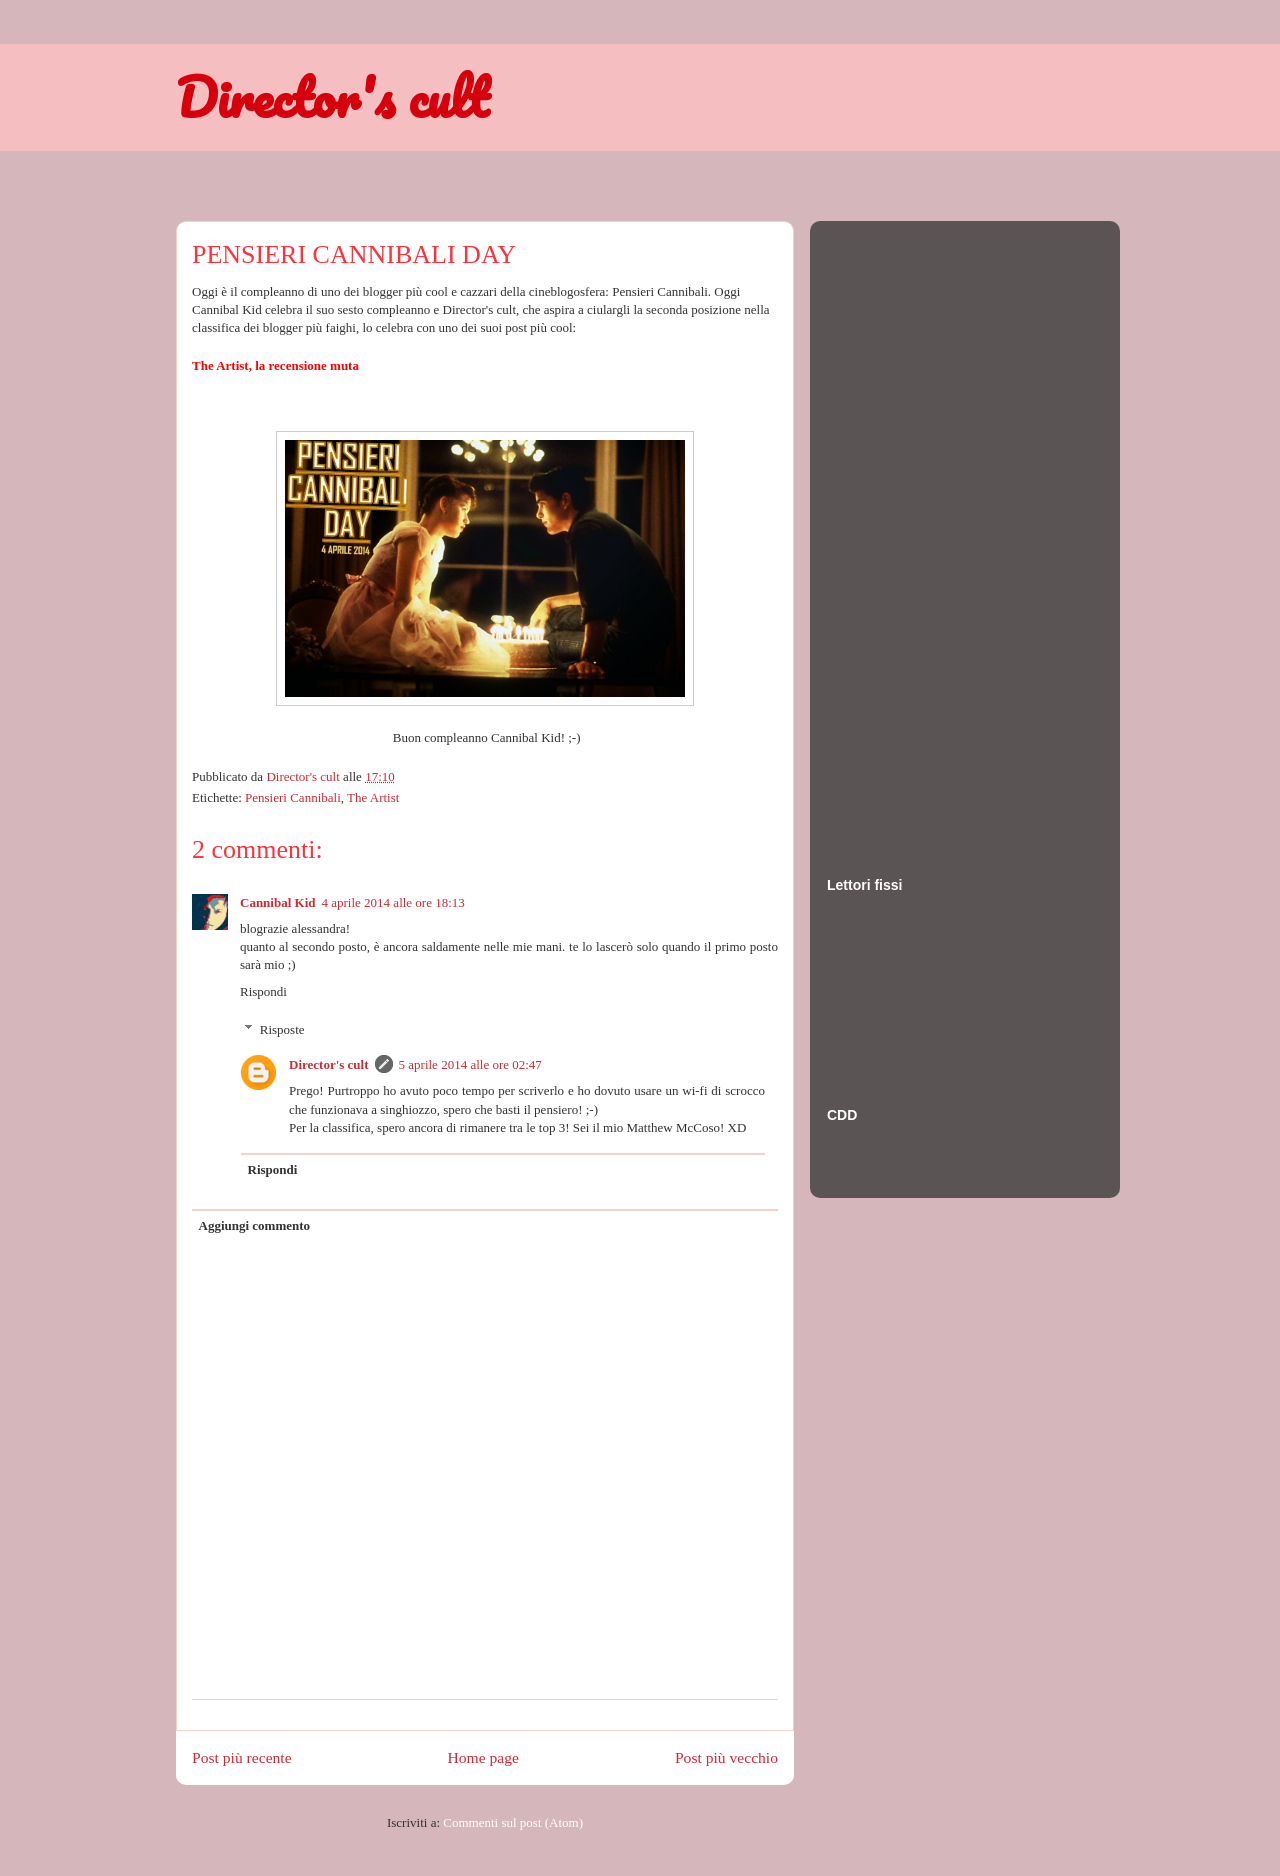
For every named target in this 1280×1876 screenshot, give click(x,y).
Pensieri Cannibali (293, 797)
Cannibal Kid (278, 902)
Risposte (282, 1029)
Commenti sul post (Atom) (513, 1822)
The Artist (373, 797)
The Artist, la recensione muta (275, 365)
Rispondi (263, 991)
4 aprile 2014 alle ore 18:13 (393, 902)
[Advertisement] (907, 529)
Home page (483, 1757)
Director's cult (332, 97)
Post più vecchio (726, 1757)
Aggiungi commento (255, 1225)
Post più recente (242, 1757)
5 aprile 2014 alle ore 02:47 (470, 1064)
